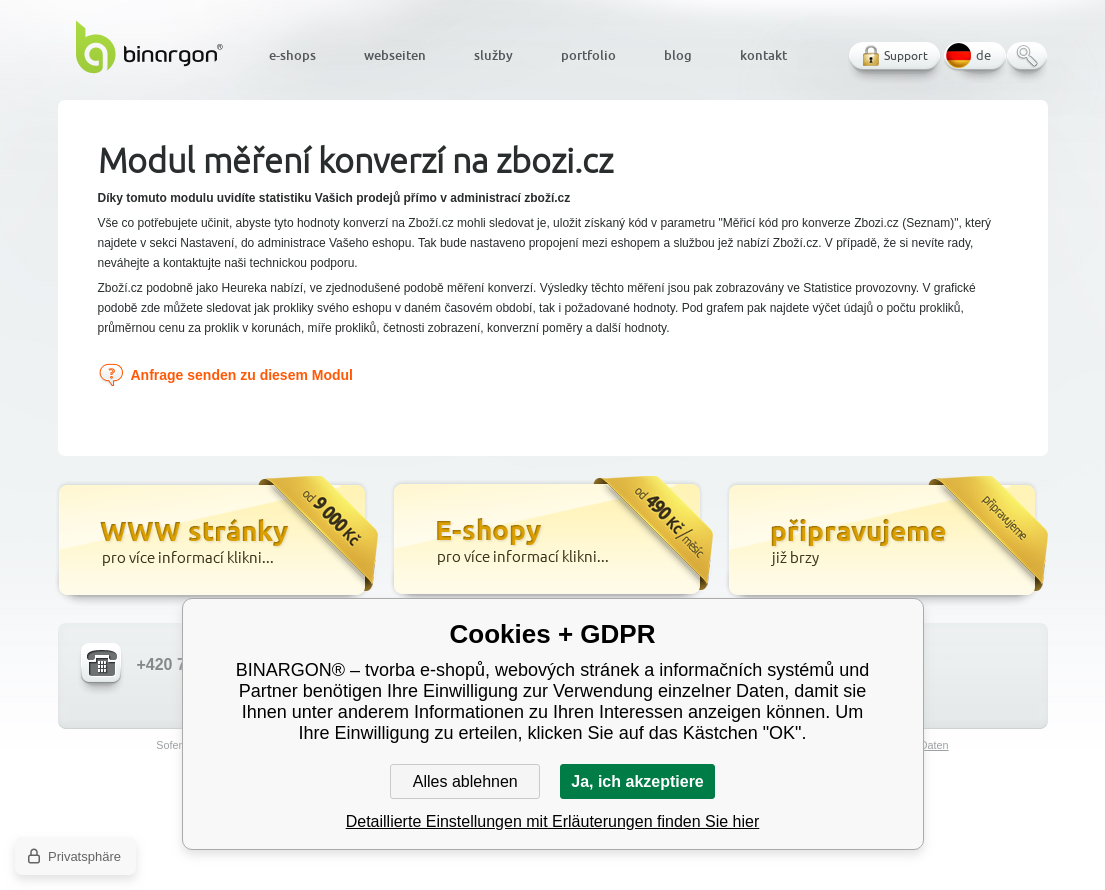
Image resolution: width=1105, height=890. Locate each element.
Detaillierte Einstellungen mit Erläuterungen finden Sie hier (553, 821)
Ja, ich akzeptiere (637, 781)
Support (906, 55)
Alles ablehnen (465, 781)
